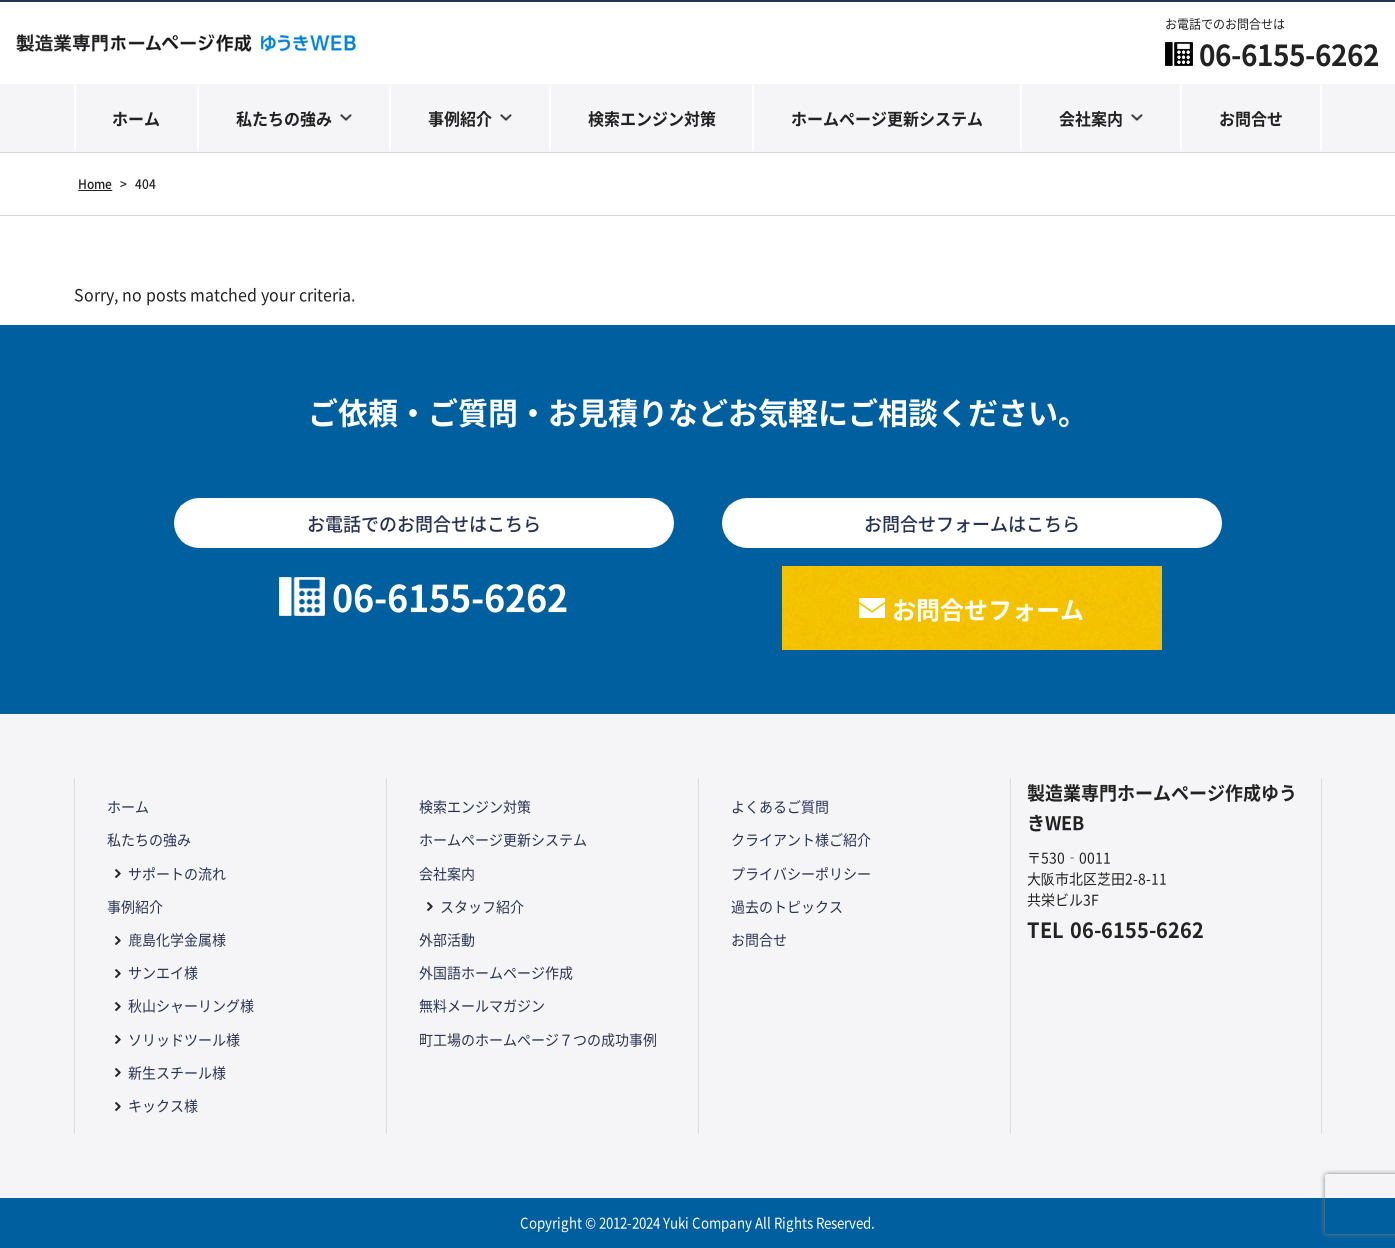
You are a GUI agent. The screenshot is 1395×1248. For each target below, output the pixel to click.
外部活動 (447, 939)
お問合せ (1251, 118)
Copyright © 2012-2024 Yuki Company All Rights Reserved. (697, 1222)
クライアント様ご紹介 (801, 839)
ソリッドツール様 (184, 1039)
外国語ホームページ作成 (496, 972)
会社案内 (1091, 118)
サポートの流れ (177, 873)
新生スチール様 (177, 1072)
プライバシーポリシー (801, 873)
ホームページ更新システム (887, 118)
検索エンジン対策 (652, 118)
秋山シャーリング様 (191, 1005)
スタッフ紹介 (482, 906)
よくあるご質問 (780, 806)
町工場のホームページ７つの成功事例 (538, 1039)
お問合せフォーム (988, 608)
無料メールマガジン (482, 1005)
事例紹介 (460, 118)
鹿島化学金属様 (177, 939)
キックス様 (163, 1105)
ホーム (136, 118)
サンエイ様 (163, 972)
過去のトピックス (787, 906)
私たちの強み (284, 118)
